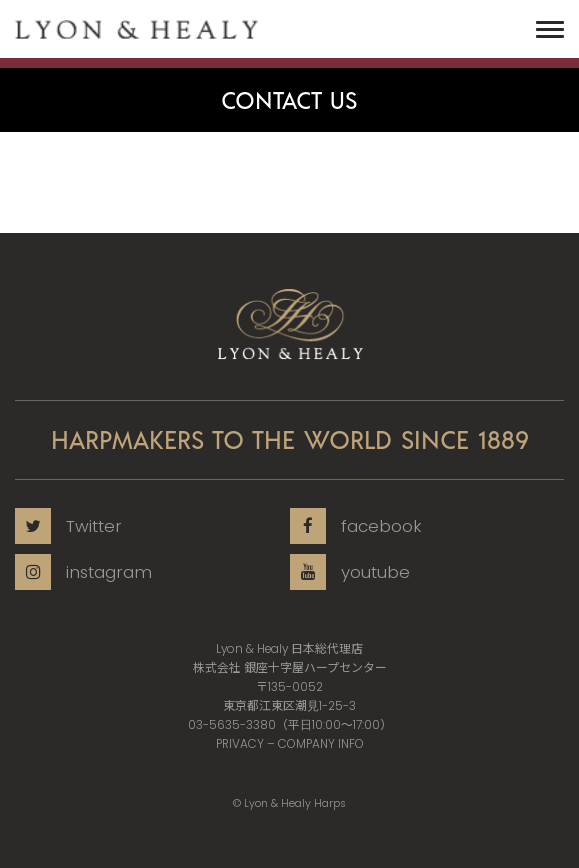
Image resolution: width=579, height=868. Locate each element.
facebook (356, 526)
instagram (83, 572)
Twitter (68, 526)
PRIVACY (240, 744)
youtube (350, 572)
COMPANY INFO (321, 744)
